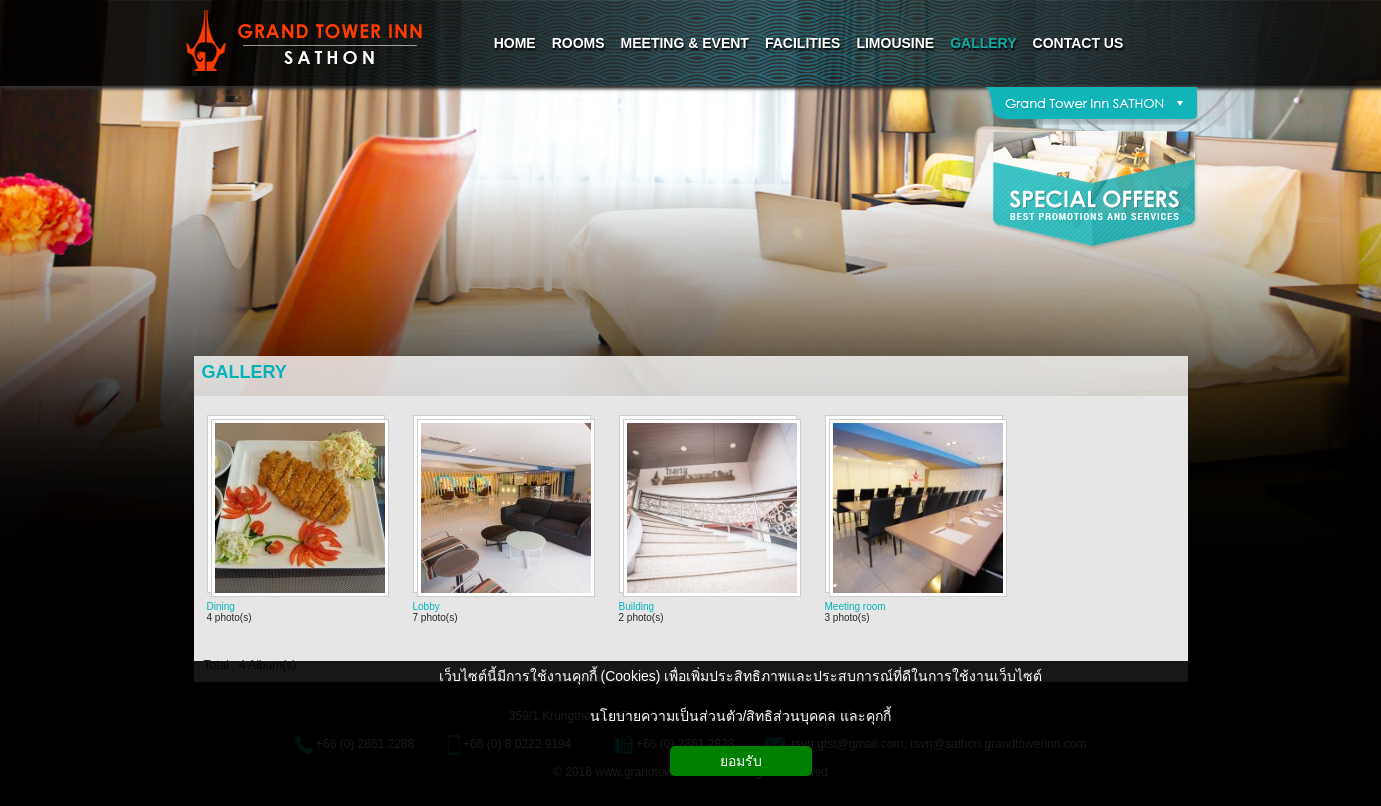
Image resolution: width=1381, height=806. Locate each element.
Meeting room (855, 606)
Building (637, 606)
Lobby (426, 606)
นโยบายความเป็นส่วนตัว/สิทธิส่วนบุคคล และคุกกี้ (741, 716)
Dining (221, 606)
